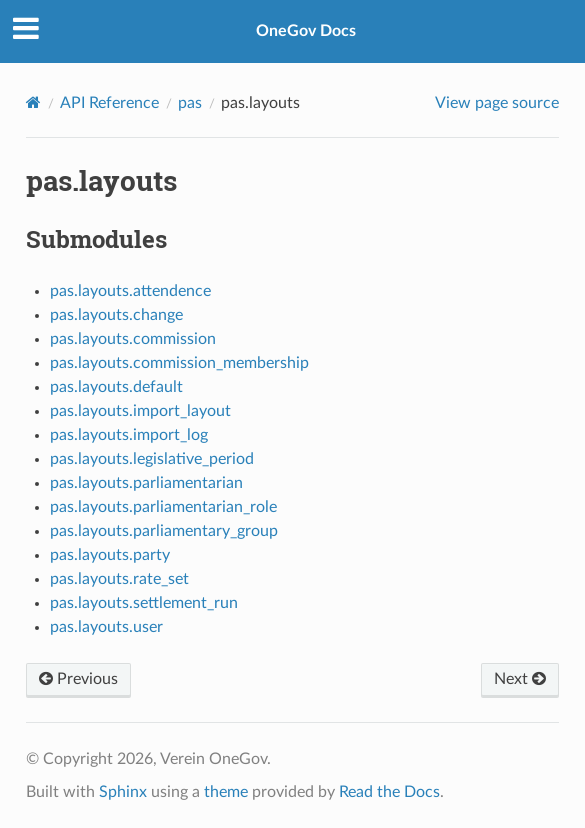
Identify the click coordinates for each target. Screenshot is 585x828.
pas (190, 103)
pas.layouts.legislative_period (152, 459)
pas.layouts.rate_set (119, 579)
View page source (497, 103)
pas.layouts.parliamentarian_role (163, 507)
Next (520, 679)
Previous (78, 679)
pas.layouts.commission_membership (179, 363)
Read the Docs (389, 792)
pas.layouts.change (116, 315)
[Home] (33, 102)
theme (226, 792)
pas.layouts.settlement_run (144, 603)
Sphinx (123, 792)
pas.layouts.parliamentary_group (164, 531)
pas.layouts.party (110, 555)
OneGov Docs (306, 31)
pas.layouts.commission (133, 339)
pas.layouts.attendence (130, 291)
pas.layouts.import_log (129, 435)
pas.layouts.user (106, 627)
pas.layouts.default (116, 387)
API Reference (109, 103)
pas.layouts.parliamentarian (146, 483)
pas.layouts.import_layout (140, 411)
